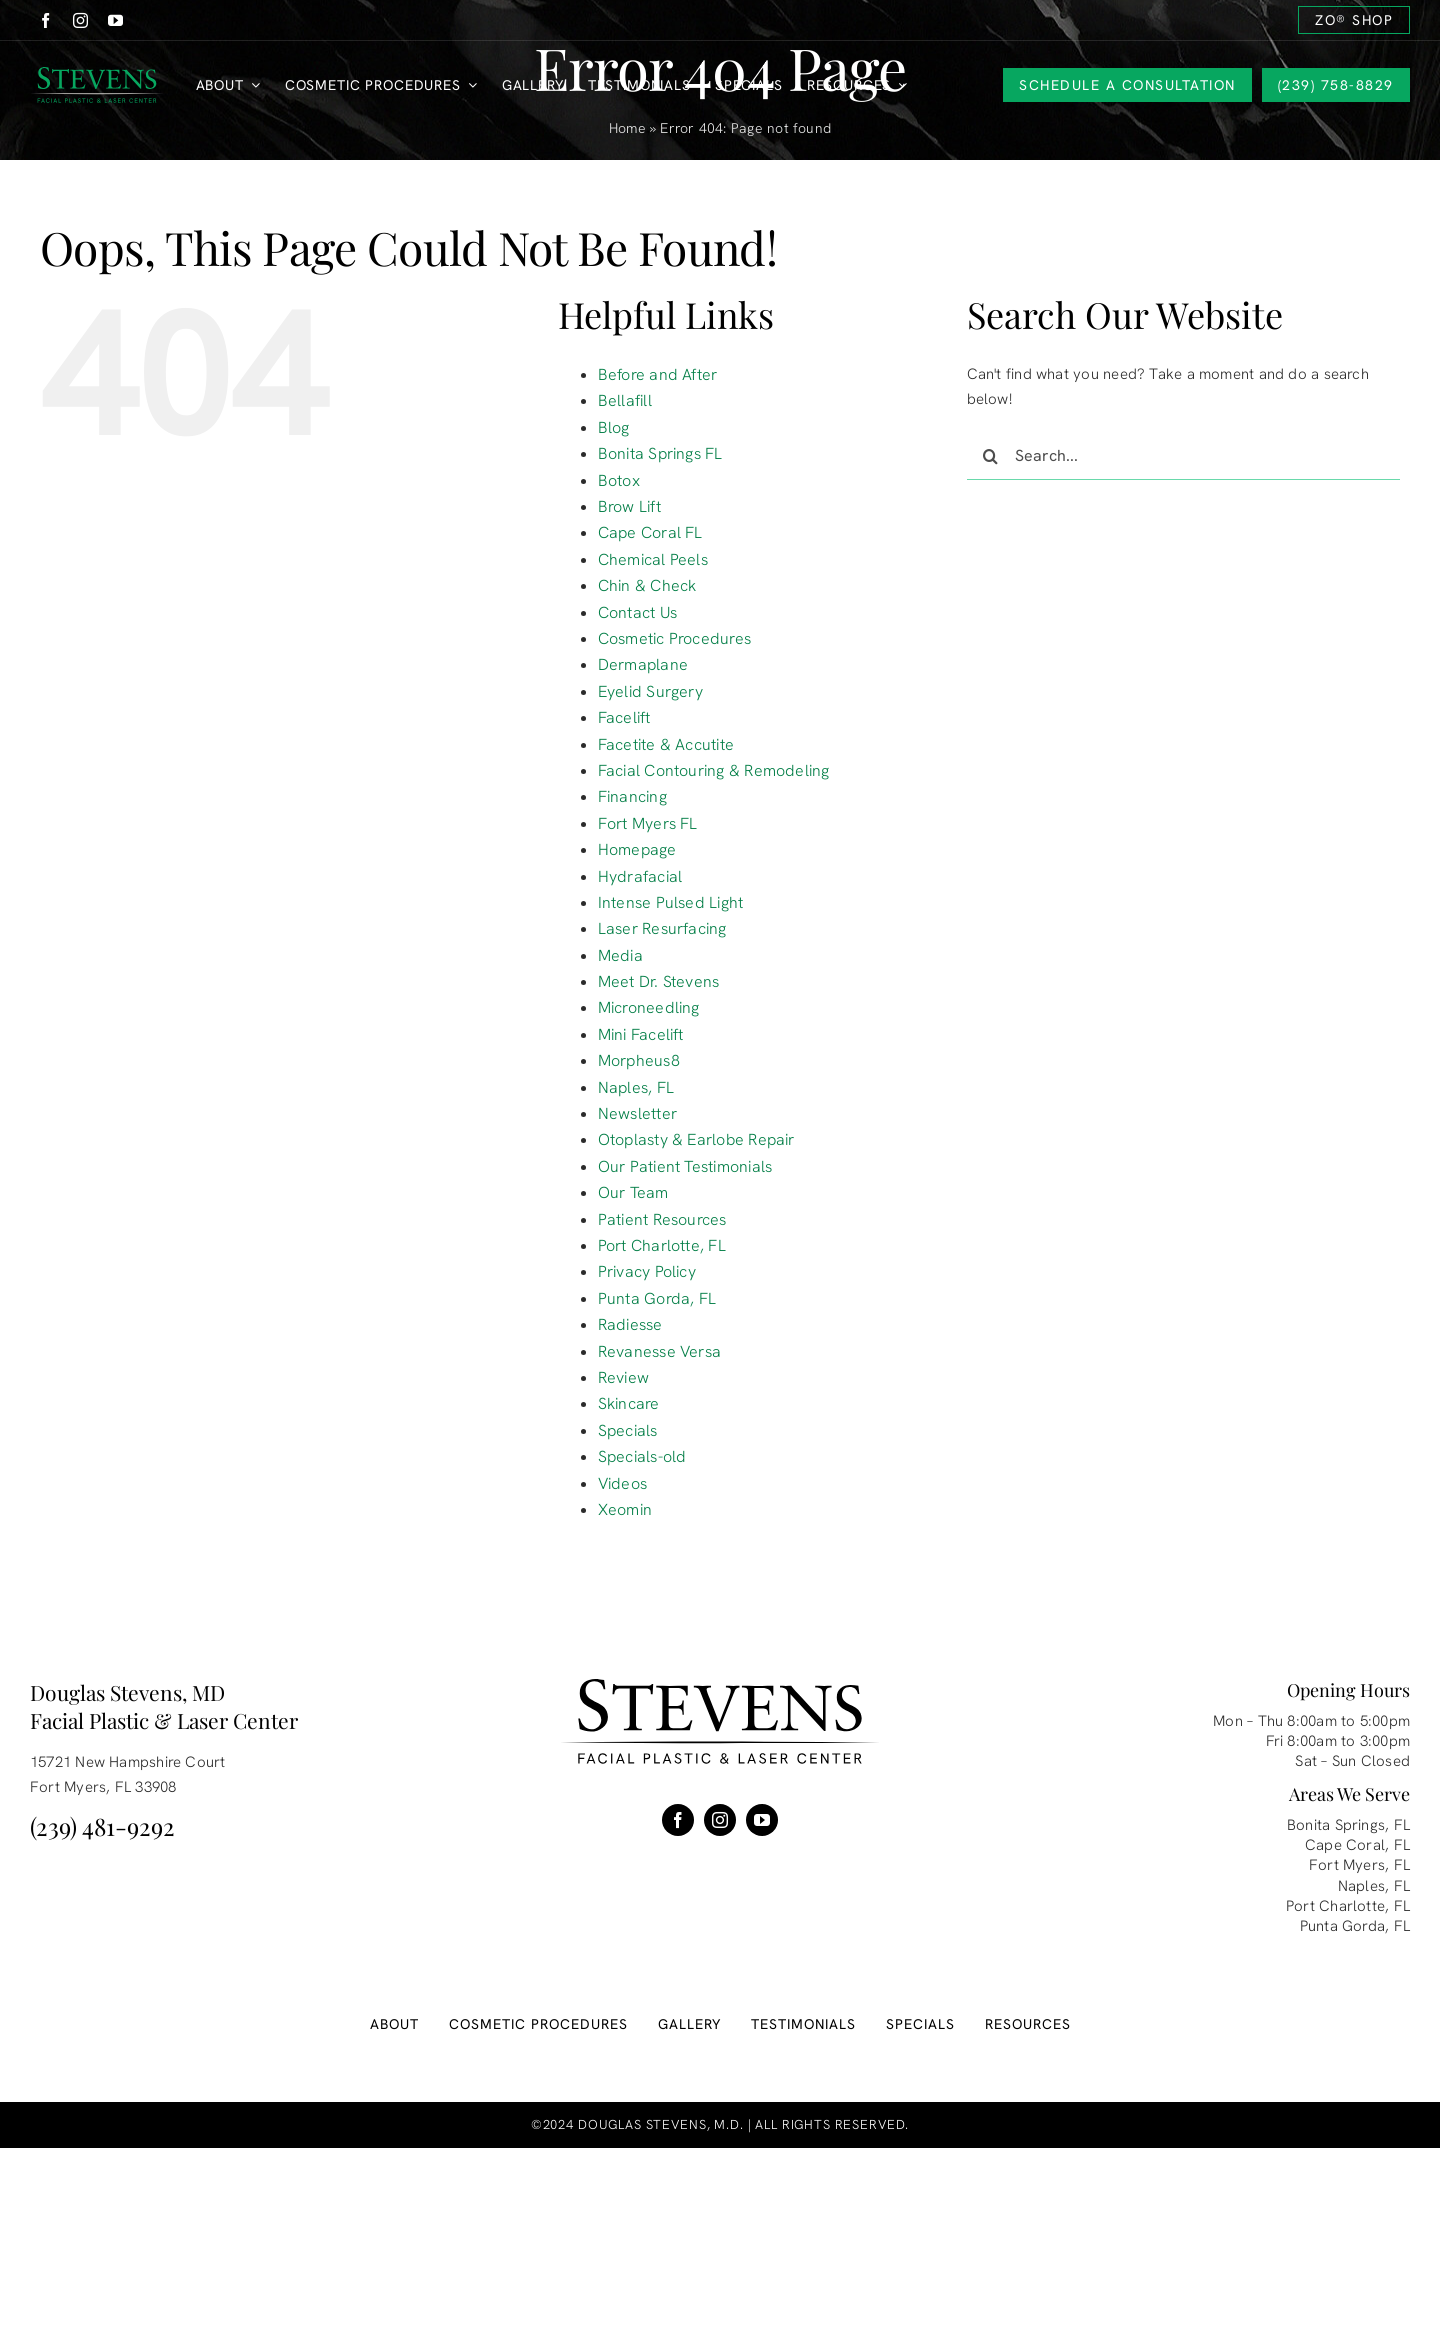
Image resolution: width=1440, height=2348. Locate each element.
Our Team (633, 1192)
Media (620, 955)
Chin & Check (647, 585)
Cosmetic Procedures (674, 638)
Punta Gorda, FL (657, 1298)
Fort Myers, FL (1359, 1865)
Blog (614, 427)
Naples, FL (636, 1087)
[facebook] (45, 20)
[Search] (991, 456)
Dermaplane (643, 664)
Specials (628, 1430)
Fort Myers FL (648, 823)
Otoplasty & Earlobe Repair (696, 1139)
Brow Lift (629, 506)
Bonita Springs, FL (1348, 1825)
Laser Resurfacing (662, 928)
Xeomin (625, 1509)
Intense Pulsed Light (671, 902)
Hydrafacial (640, 876)
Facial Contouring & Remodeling (714, 770)
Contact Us (637, 612)
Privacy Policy (647, 1271)
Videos (622, 1483)
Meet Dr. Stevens (659, 981)
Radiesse (630, 1324)
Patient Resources (662, 1219)
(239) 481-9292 (102, 1826)
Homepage (637, 849)
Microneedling (649, 1007)
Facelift (624, 717)
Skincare (629, 1403)
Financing (632, 796)
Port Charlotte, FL (662, 1245)
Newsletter (637, 1113)
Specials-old (642, 1456)
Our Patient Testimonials (685, 1166)
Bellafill (625, 400)
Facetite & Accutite (666, 744)
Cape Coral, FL (1357, 1845)
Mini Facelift (641, 1034)
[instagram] (80, 20)
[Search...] (1183, 456)
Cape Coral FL (650, 532)
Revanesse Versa (659, 1351)
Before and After (658, 374)
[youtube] (115, 20)
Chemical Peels (653, 559)
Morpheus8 (639, 1060)
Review (623, 1377)
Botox (619, 480)
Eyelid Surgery (650, 691)
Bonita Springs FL (660, 453)
